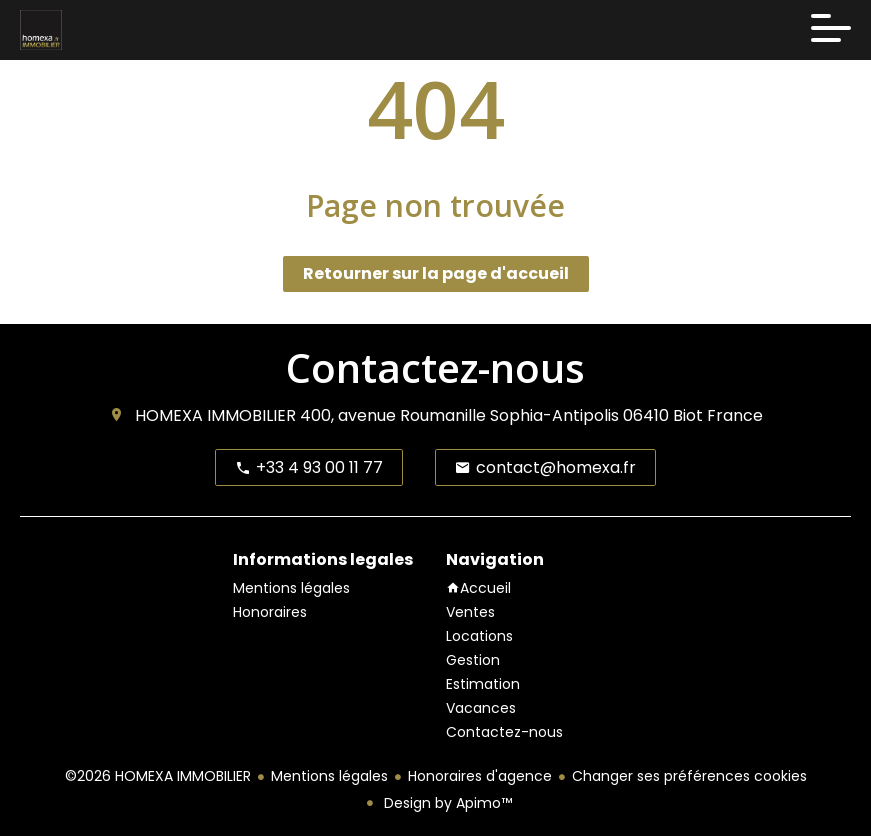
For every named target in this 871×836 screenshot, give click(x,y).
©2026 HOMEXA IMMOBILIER (158, 776)
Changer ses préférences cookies (689, 776)
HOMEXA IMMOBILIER (215, 415)
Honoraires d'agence (480, 776)
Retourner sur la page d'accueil (436, 273)
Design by (446, 803)
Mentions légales (329, 776)
